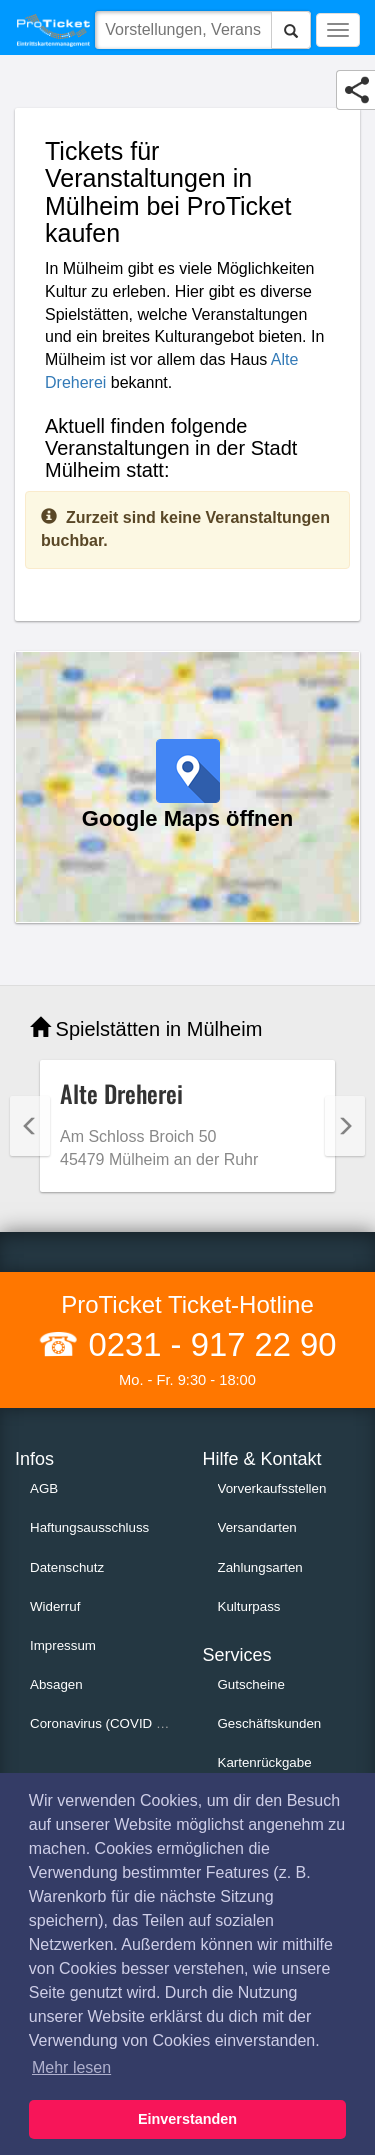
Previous (30, 1126)
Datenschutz (67, 1567)
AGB (44, 1488)
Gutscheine (251, 1684)
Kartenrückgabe (265, 1762)
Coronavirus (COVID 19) (102, 1723)
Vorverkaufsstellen (272, 1488)
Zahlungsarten (260, 1567)
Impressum (63, 1645)
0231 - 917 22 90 (207, 1344)
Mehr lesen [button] (71, 2067)
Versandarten (257, 1527)
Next (345, 1126)
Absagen (56, 1684)
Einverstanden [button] (187, 2119)
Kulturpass (249, 1606)
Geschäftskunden (270, 1723)
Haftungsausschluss (89, 1527)
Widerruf (55, 1606)
